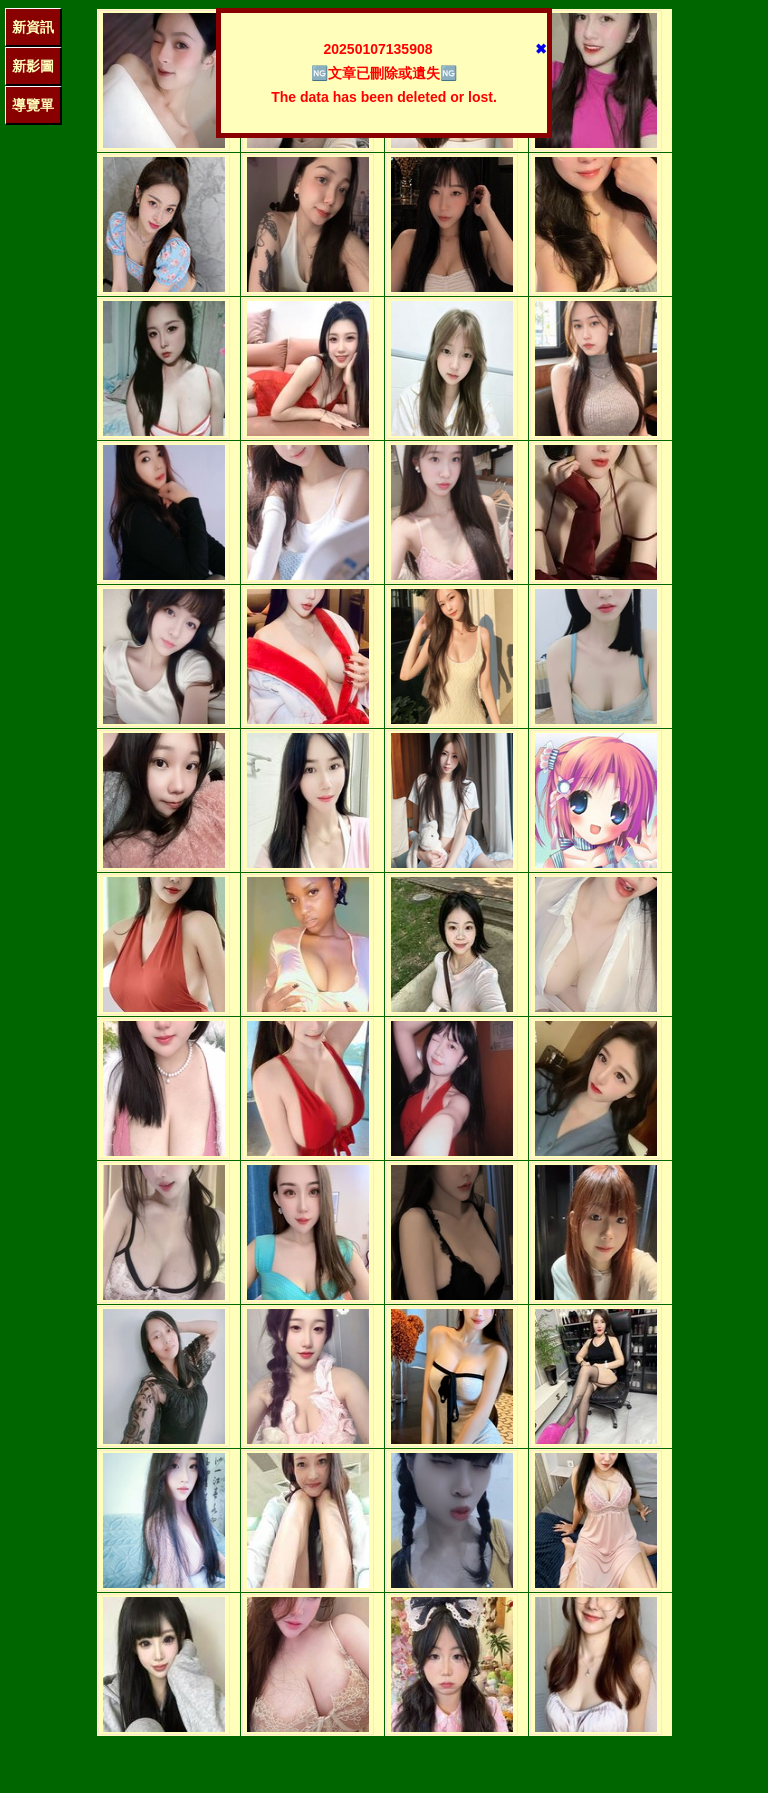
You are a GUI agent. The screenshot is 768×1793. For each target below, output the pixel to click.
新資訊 (33, 27)
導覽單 (33, 105)
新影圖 (33, 66)
